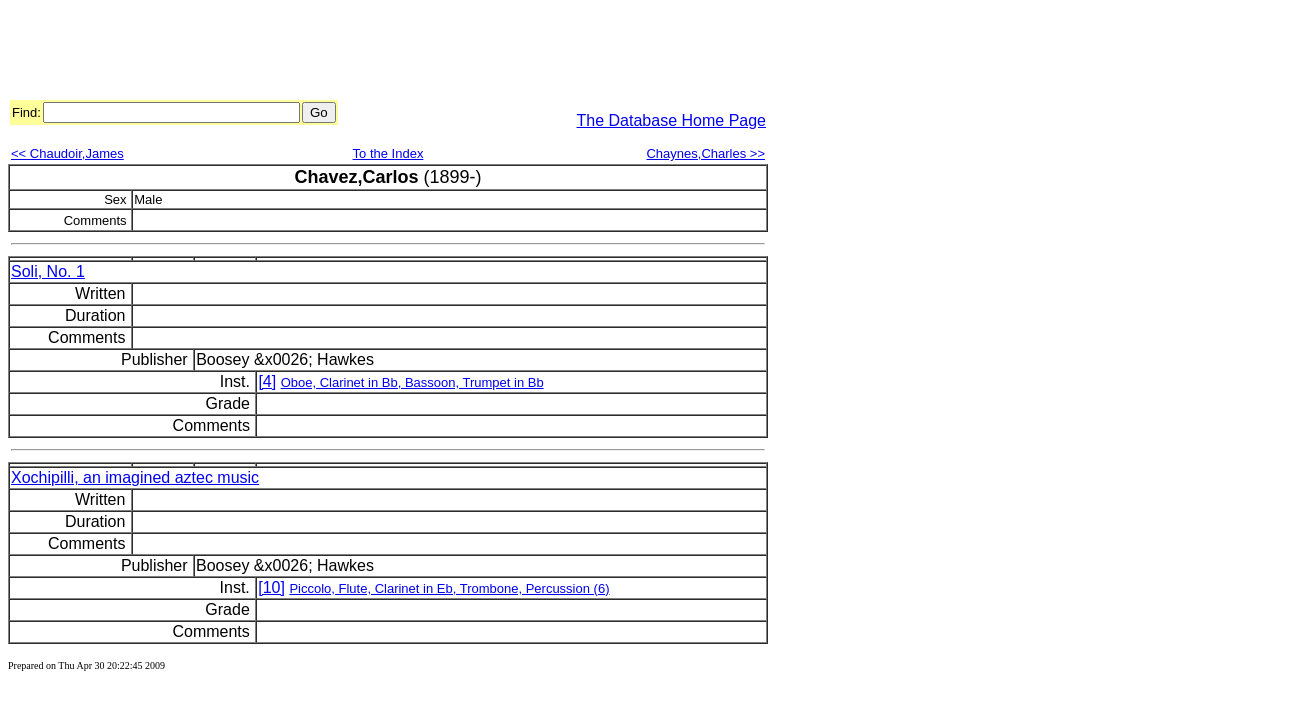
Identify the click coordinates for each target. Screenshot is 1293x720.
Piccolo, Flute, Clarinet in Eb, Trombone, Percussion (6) (449, 588)
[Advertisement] (372, 53)
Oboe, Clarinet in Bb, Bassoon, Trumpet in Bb (412, 382)
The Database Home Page (671, 120)
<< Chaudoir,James (67, 153)
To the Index (388, 153)
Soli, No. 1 (48, 271)
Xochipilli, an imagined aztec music (135, 477)
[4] (267, 381)
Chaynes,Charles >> (705, 153)
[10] (271, 587)
